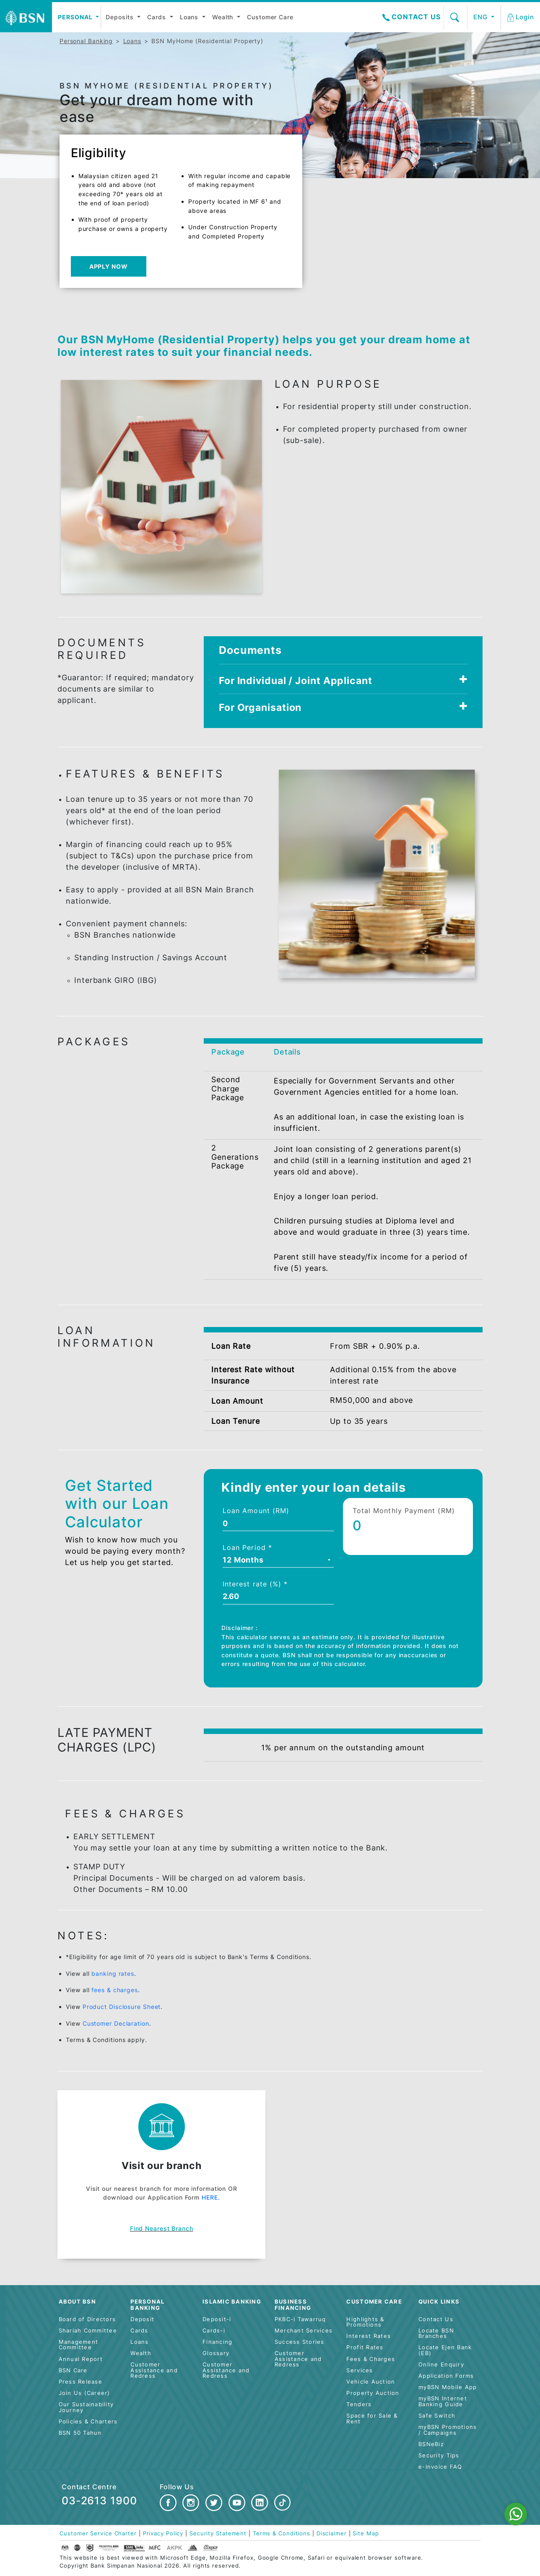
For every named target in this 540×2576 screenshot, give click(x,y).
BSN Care (73, 2370)
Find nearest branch (161, 2228)
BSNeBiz (431, 2444)
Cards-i (213, 2330)
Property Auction (372, 2393)
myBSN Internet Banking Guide (442, 2401)
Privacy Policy (163, 2533)
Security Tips (438, 2455)
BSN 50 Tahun (80, 2433)
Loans (190, 17)
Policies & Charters (88, 2421)
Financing (217, 2342)
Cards (157, 17)
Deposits (120, 17)
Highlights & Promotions (365, 2322)
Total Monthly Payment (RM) (404, 1510)
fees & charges (114, 1989)
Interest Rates (368, 2336)
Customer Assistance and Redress (154, 2370)
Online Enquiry (441, 2364)
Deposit (142, 2319)
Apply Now (108, 266)
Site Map (366, 2533)
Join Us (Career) (84, 2393)
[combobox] (278, 1561)
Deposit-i (216, 2319)
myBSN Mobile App (447, 2387)
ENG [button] (481, 17)
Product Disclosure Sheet (122, 2006)
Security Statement (218, 2533)
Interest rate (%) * (255, 1584)
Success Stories (300, 2342)
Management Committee (79, 2345)
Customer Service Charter (98, 2533)
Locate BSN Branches (436, 2333)
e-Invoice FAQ (440, 2467)
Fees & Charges (370, 2359)
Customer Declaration (116, 2023)
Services (359, 2370)
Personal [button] (76, 17)
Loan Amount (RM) (256, 1510)
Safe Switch (436, 2416)
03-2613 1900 (99, 2500)
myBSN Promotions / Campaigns (447, 2430)
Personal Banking (86, 40)
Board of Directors (87, 2319)
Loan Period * (247, 1547)
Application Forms (446, 2376)
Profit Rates (364, 2347)
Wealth (223, 17)
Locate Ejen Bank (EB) (445, 2350)
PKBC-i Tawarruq (300, 2319)
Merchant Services (303, 2330)
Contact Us (411, 17)
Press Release (80, 2382)
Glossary (215, 2353)
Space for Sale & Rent (371, 2419)
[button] (521, 17)
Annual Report (81, 2359)
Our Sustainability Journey (86, 2407)
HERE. (211, 2197)
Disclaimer (332, 2533)
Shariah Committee (88, 2330)
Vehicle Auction (370, 2382)
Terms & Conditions (281, 2533)
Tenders (358, 2404)
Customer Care (270, 17)
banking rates (112, 1973)
